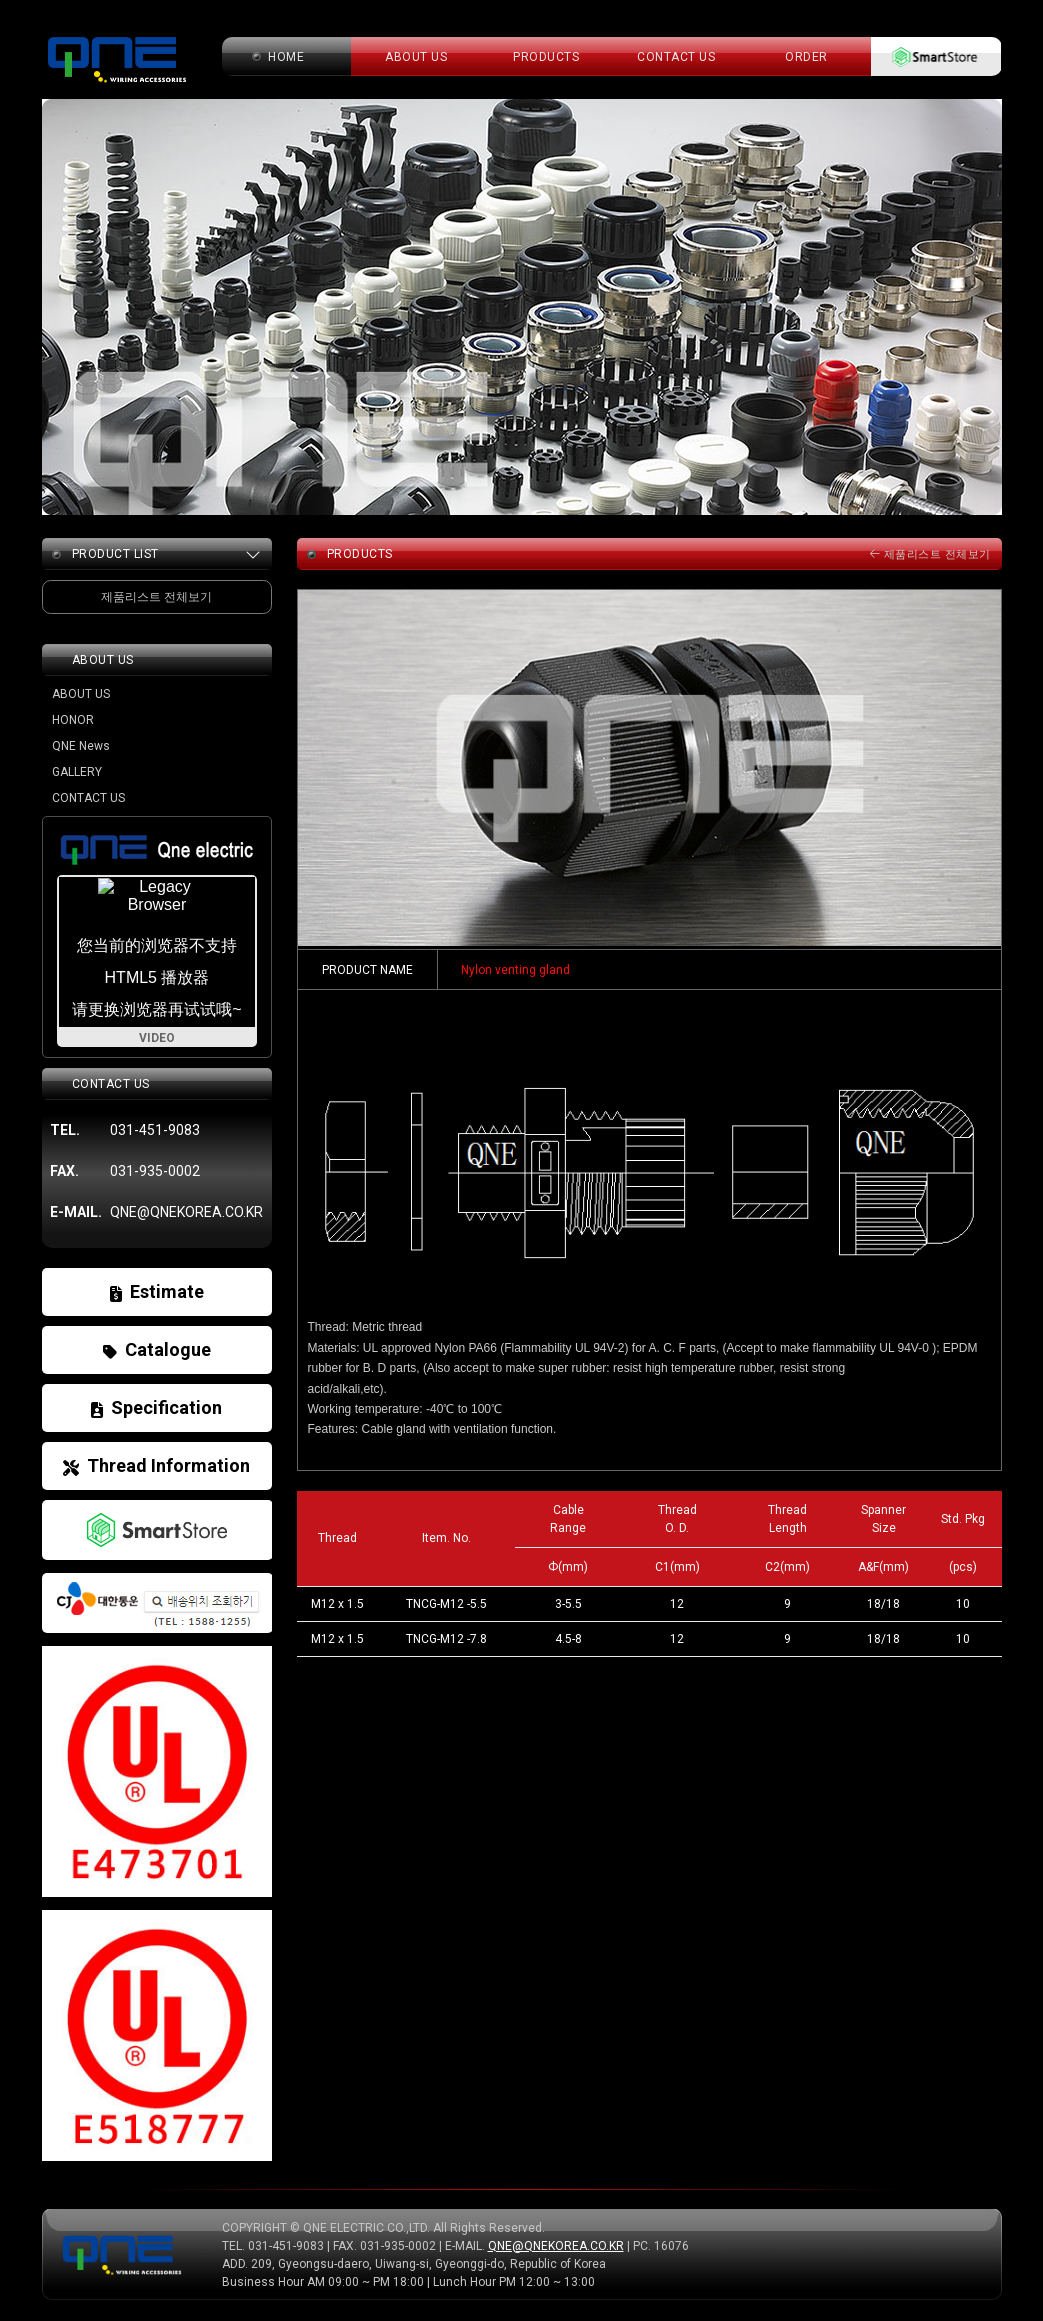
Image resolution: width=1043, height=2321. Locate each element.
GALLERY (77, 772)
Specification (156, 1407)
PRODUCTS (546, 57)
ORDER (806, 57)
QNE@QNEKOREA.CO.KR (556, 2246)
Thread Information (156, 1465)
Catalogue (157, 1349)
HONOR (73, 720)
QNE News (81, 746)
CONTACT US (676, 57)
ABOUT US (81, 694)
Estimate (157, 1291)
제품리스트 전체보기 (930, 554)
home (286, 57)
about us (416, 57)
